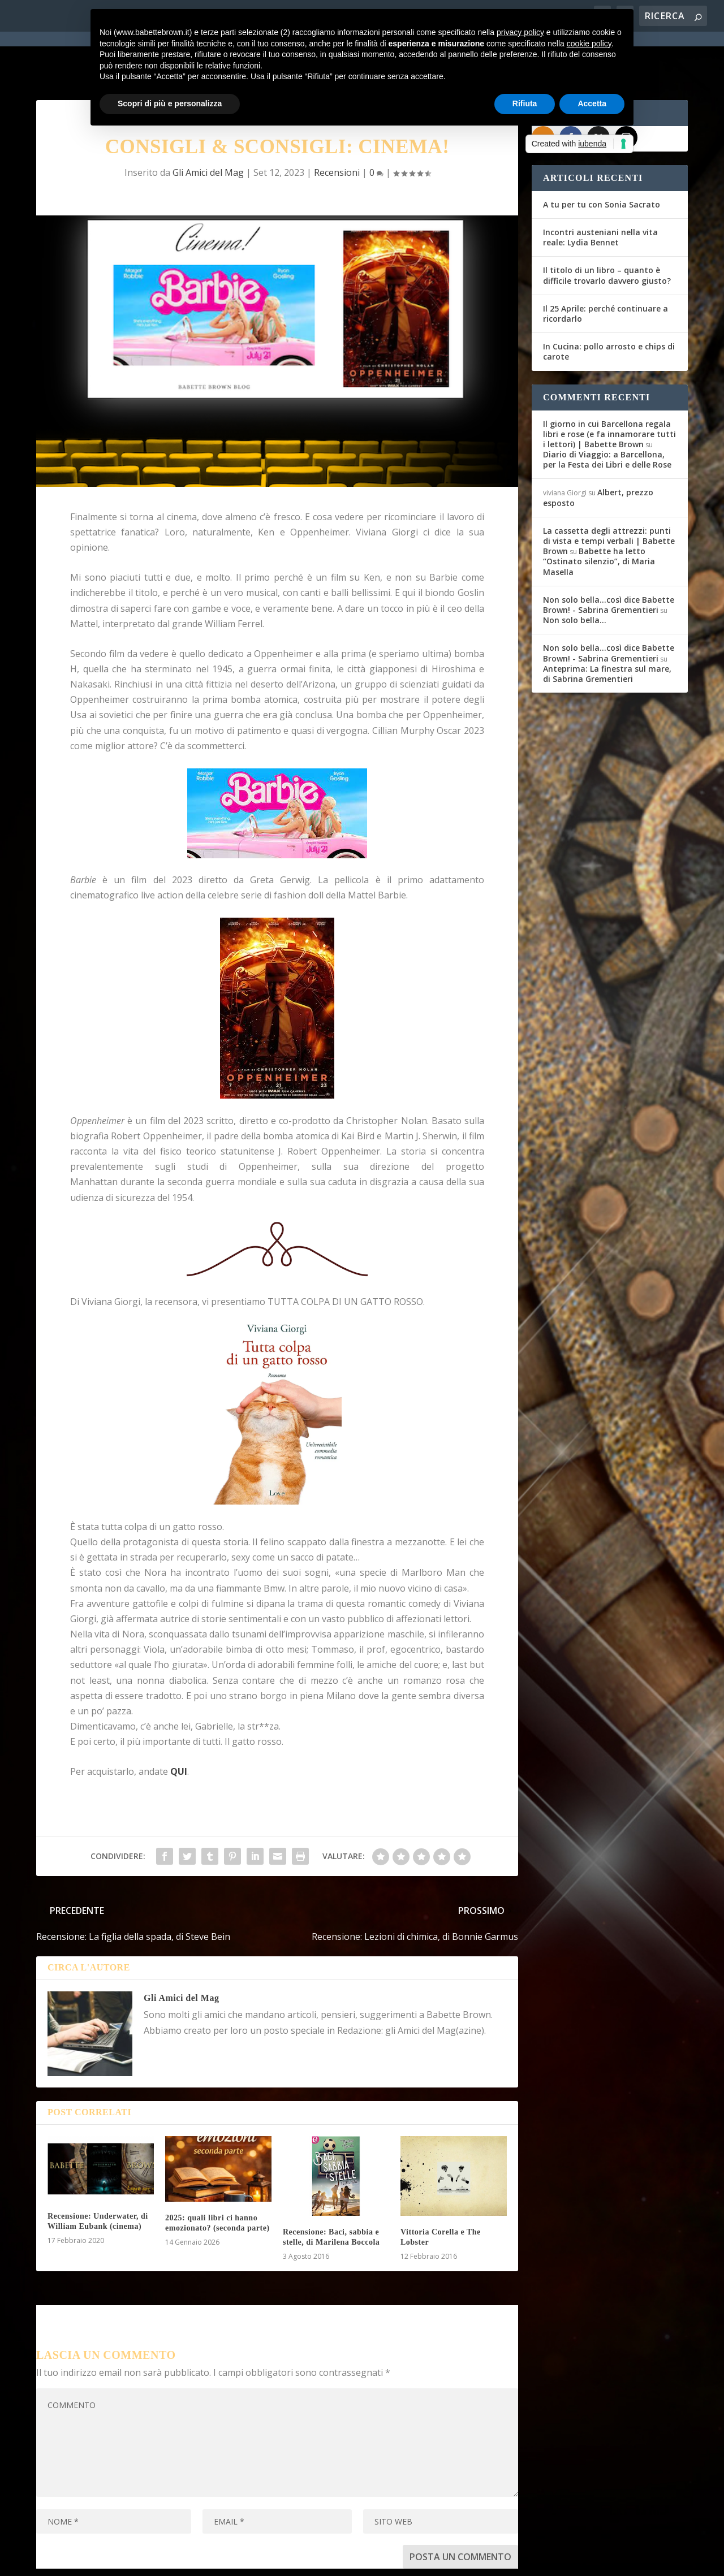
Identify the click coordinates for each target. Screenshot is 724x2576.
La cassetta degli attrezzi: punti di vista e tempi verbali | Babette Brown (609, 495)
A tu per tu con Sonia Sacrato (601, 158)
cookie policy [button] (589, 43)
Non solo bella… (574, 574)
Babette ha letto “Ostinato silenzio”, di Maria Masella (599, 515)
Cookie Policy (349, 2560)
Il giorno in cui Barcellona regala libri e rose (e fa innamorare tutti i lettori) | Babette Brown (609, 388)
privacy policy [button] (520, 32)
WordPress (234, 2560)
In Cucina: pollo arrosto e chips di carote (609, 305)
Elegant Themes (120, 2560)
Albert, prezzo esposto (598, 452)
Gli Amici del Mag (181, 1952)
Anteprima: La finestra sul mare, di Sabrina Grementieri (607, 627)
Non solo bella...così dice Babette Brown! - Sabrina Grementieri (608, 558)
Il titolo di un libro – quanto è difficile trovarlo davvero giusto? (607, 229)
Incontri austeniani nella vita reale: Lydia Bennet (600, 191)
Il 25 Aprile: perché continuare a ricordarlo (605, 267)
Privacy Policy (290, 2560)
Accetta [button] (592, 103)
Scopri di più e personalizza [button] (170, 103)
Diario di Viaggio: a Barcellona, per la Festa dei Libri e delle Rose (607, 413)
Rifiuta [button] (524, 103)
